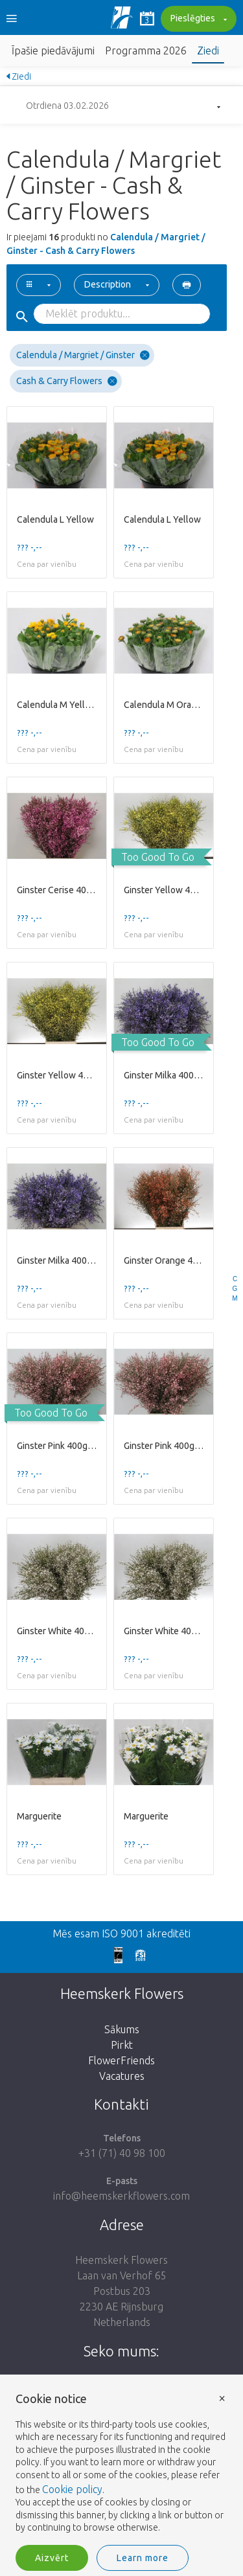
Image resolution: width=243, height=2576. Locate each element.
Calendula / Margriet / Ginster (83, 355)
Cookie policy (72, 2489)
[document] (121, 2464)
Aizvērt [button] (52, 2558)
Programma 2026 (146, 50)
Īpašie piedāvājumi (53, 50)
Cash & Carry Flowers (66, 381)
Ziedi (208, 50)
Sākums (121, 2029)
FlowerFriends (121, 2060)
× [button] (222, 2397)
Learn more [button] (142, 2558)
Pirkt (122, 2045)
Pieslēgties (197, 19)
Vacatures (122, 2076)
